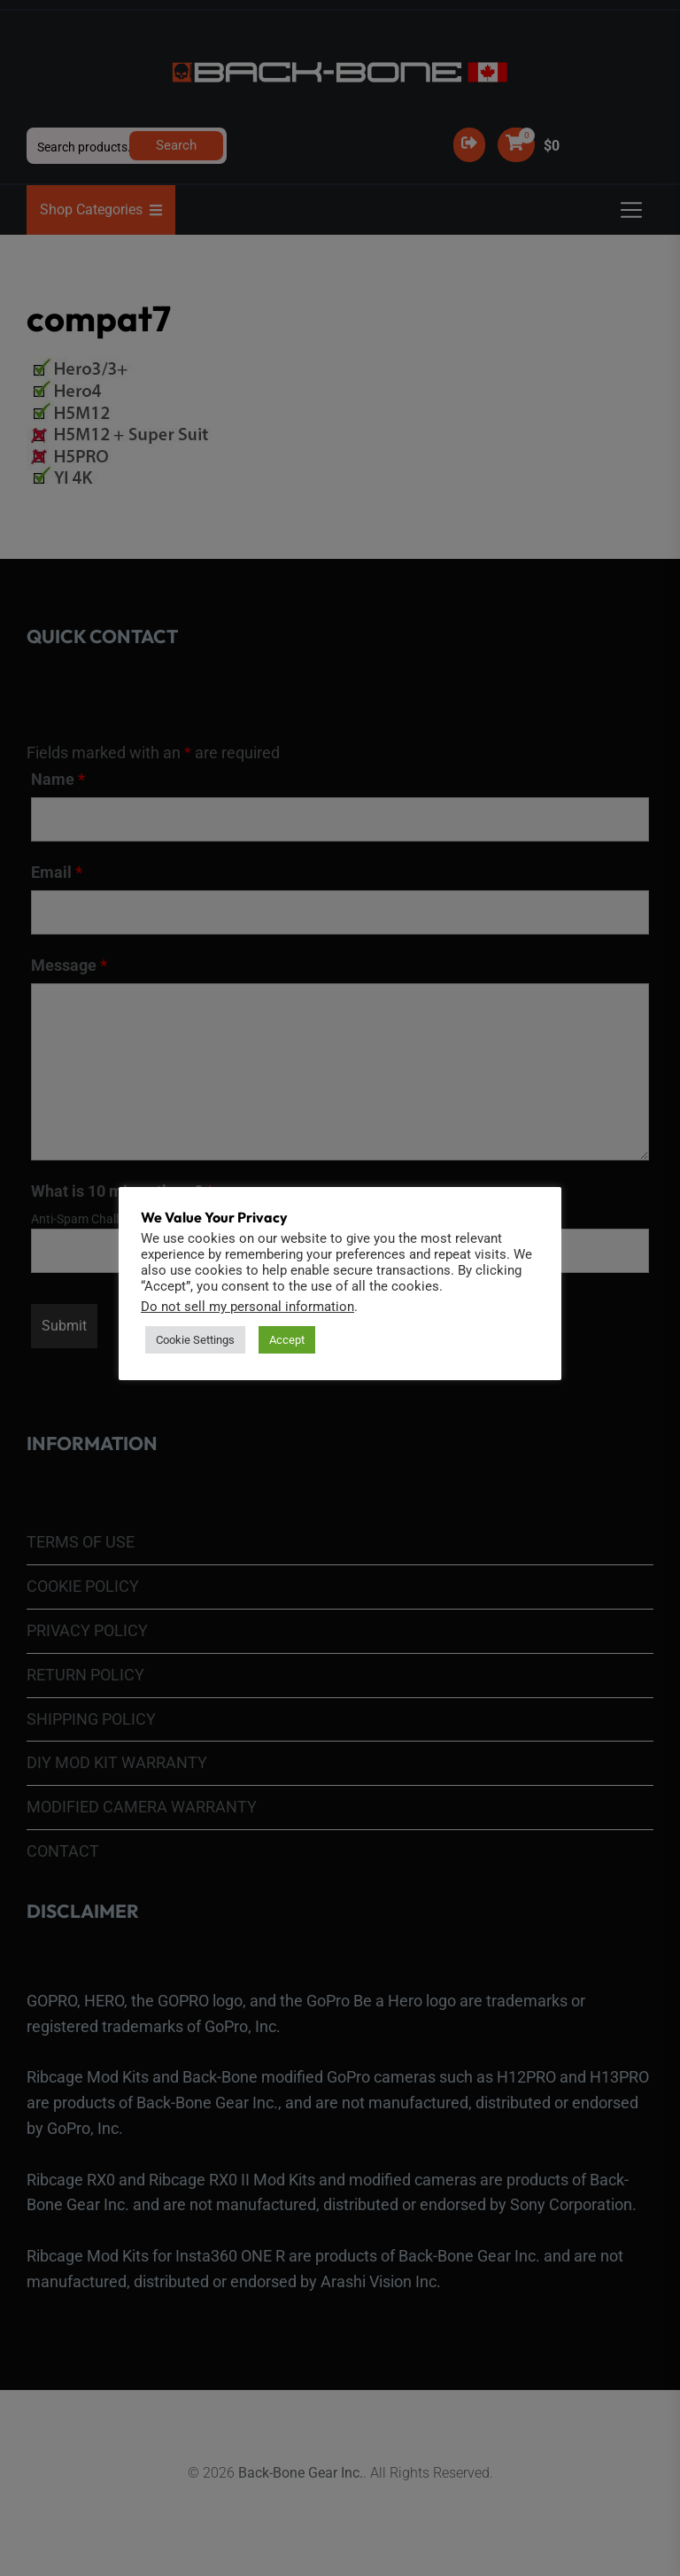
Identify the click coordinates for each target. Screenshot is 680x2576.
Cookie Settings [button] (195, 1339)
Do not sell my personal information (247, 1307)
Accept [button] (287, 1339)
